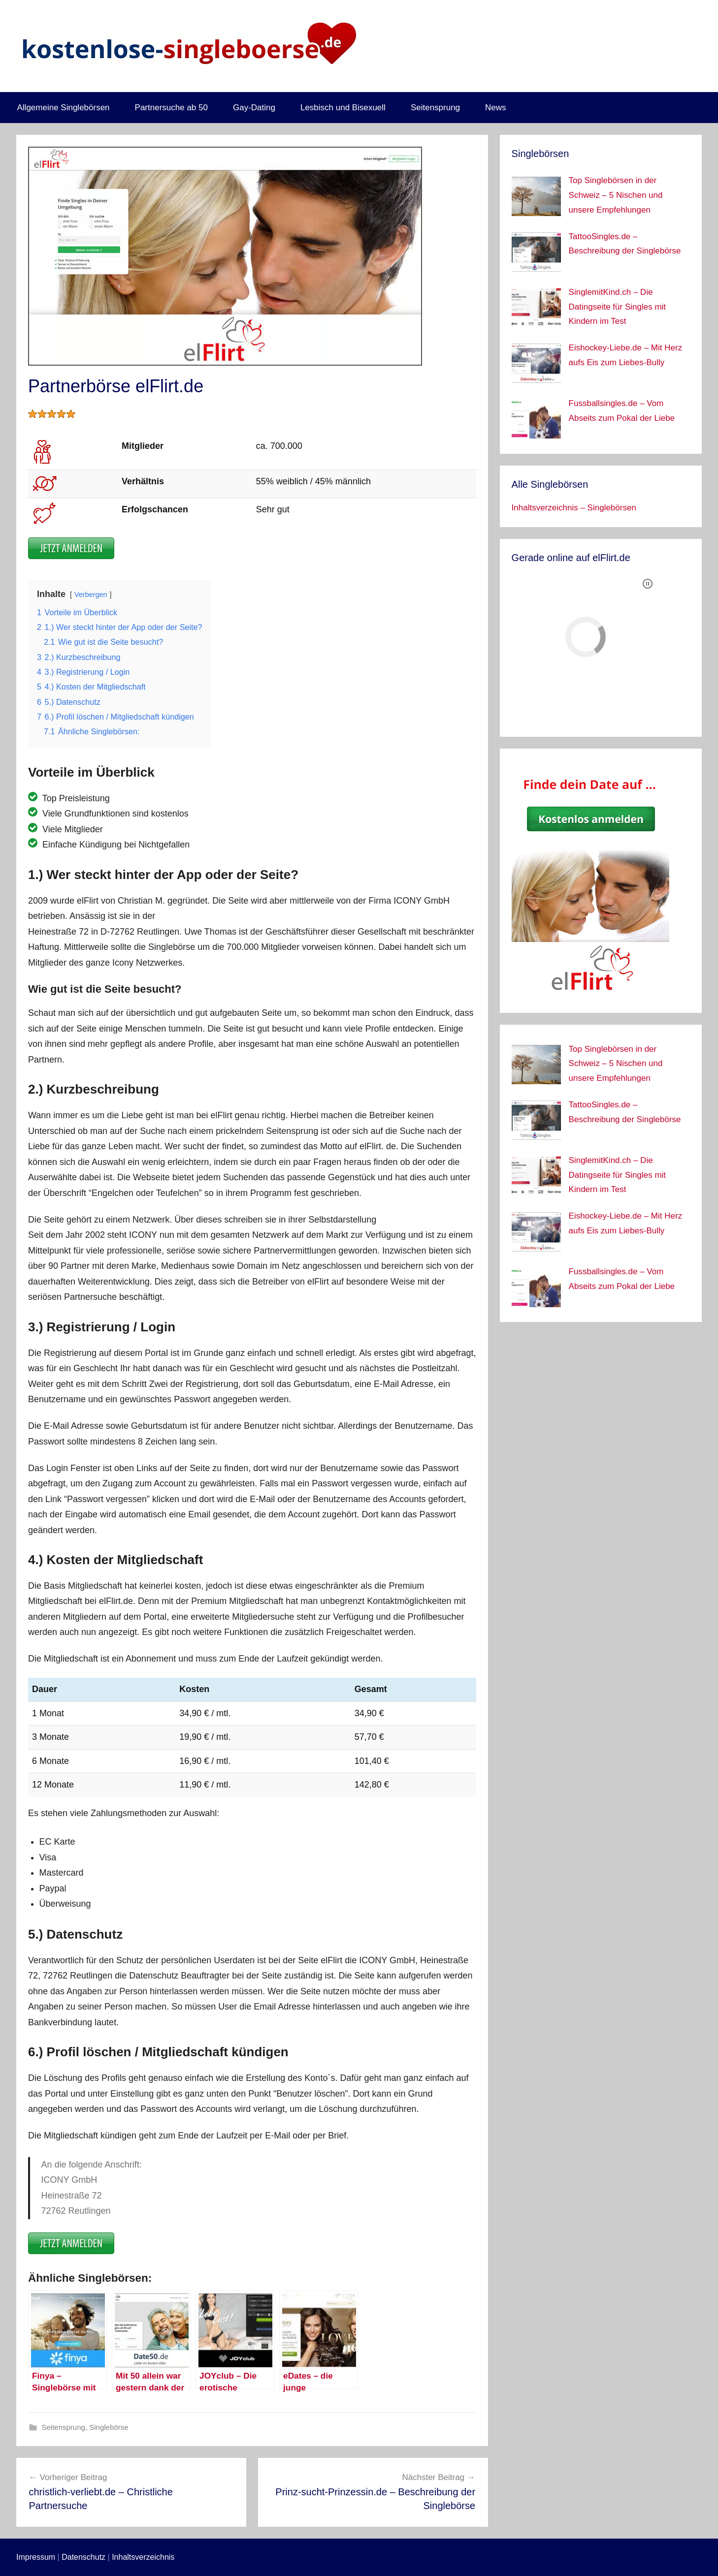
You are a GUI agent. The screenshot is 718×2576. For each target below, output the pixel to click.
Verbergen (90, 594)
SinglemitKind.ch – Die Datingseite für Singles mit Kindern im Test (617, 306)
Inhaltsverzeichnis (143, 2557)
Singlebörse (108, 2427)
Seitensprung (435, 107)
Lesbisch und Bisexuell (343, 107)
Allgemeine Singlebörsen (63, 107)
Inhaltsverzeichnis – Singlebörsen (574, 507)
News (495, 107)
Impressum (35, 2557)
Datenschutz (83, 2557)
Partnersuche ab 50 (171, 107)
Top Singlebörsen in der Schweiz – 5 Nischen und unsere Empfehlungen (616, 195)
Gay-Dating (254, 107)
